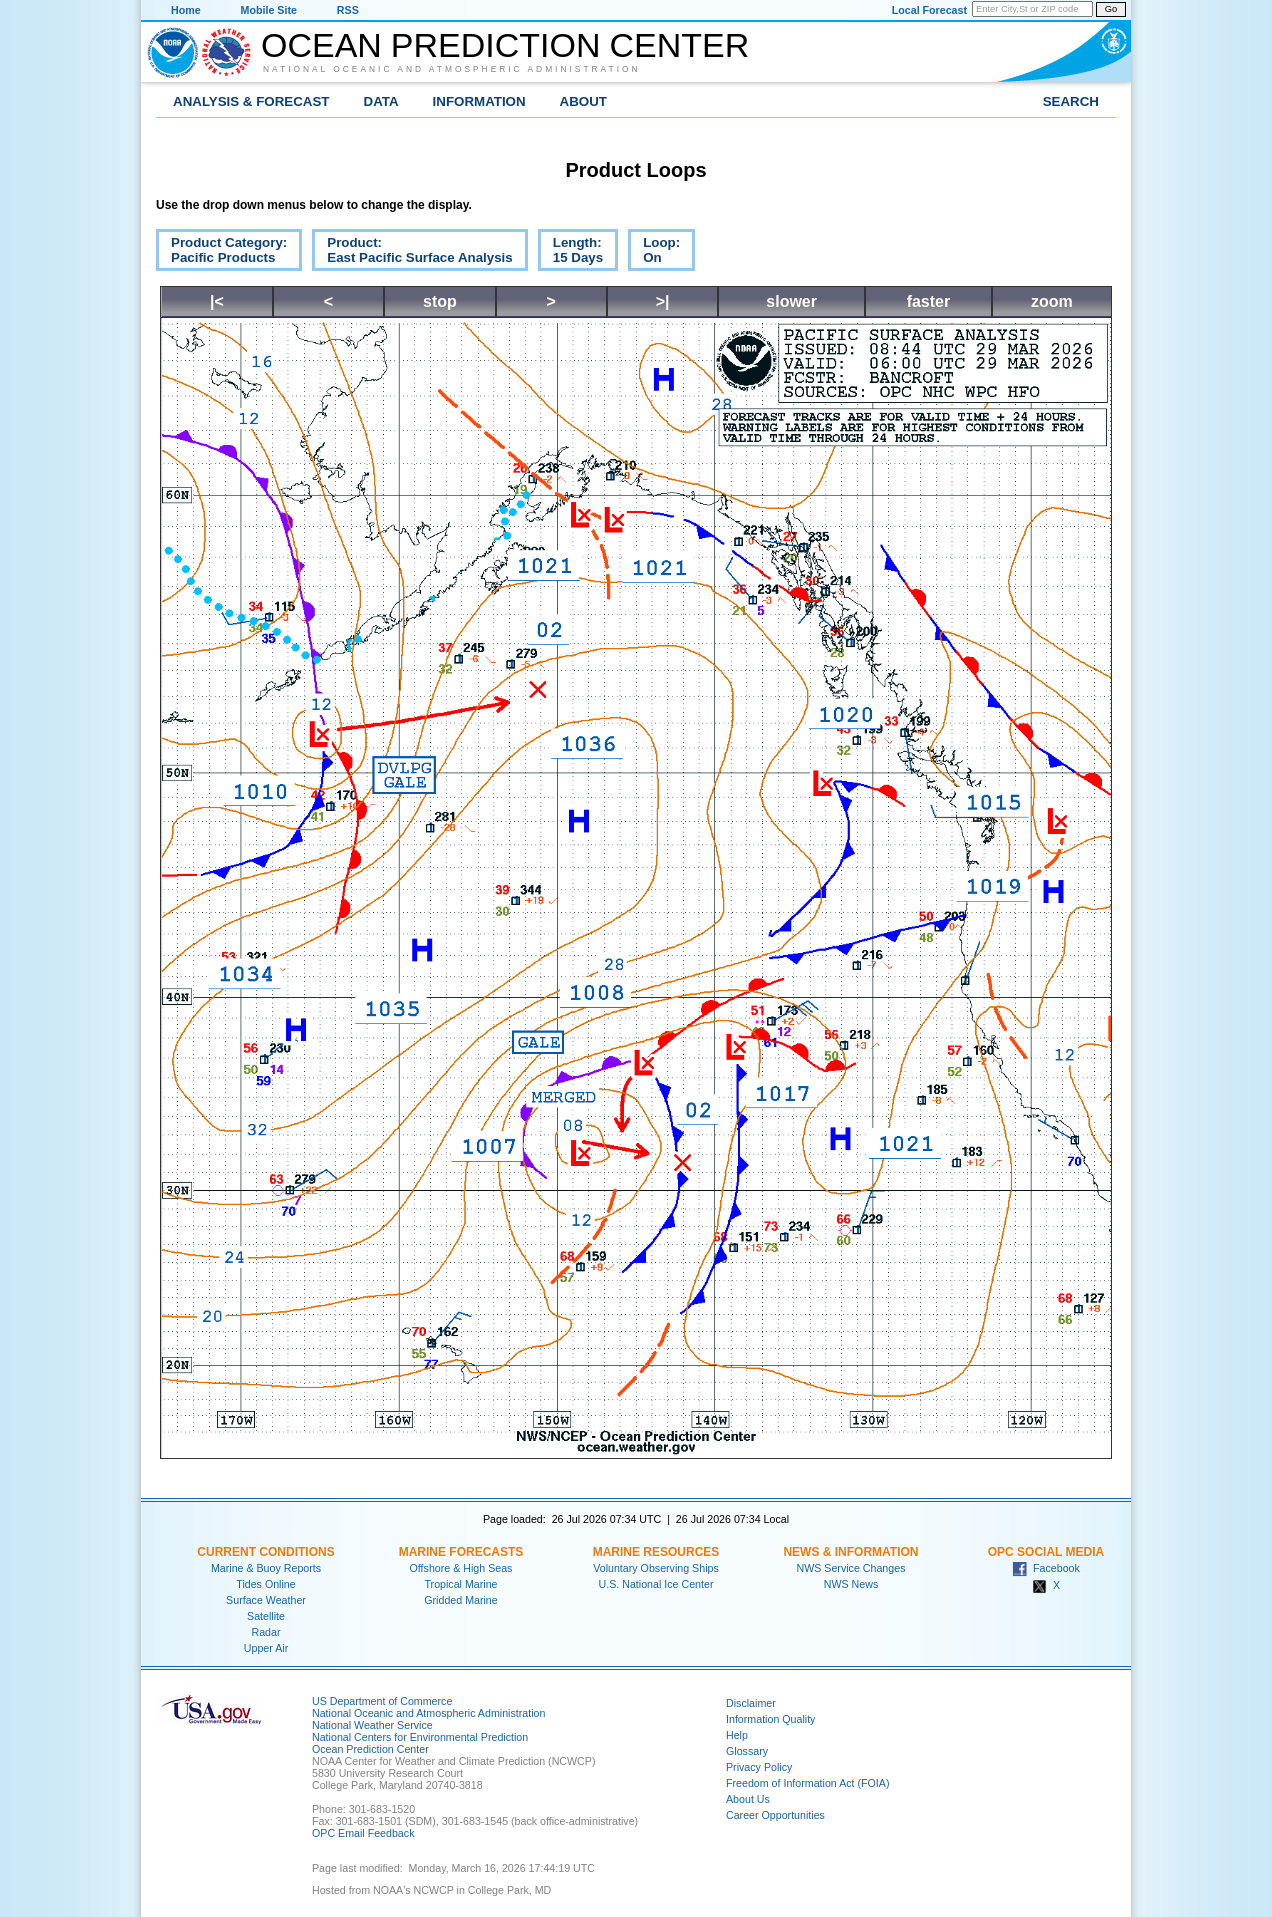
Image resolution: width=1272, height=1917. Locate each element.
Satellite (266, 1616)
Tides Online (265, 1584)
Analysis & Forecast (251, 101)
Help (737, 1735)
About (583, 101)
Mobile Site (269, 10)
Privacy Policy (759, 1767)
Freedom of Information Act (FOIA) (807, 1783)
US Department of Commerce (382, 1701)
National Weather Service (372, 1725)
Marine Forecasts (461, 1552)
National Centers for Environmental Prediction (420, 1737)
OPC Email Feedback (363, 1833)
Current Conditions (265, 1552)
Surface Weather (266, 1600)
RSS (348, 10)
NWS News (851, 1584)
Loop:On (654, 253)
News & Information (850, 1552)
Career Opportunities (775, 1815)
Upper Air (266, 1648)
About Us (748, 1799)
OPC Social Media (1046, 1552)
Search (1071, 101)
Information (479, 101)
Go (1111, 9)
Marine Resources (656, 1552)
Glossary (747, 1751)
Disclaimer (751, 1703)
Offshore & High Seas (461, 1568)
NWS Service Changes (851, 1568)
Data (381, 101)
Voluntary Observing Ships (656, 1568)
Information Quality (770, 1719)
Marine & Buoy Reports (266, 1568)
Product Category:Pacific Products (221, 253)
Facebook (1046, 1568)
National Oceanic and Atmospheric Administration (452, 69)
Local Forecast (929, 10)
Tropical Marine (460, 1584)
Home (186, 10)
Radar (265, 1632)
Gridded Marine (460, 1600)
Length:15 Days (570, 253)
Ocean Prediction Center (505, 45)
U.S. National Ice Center (656, 1584)
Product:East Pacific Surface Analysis (412, 253)
